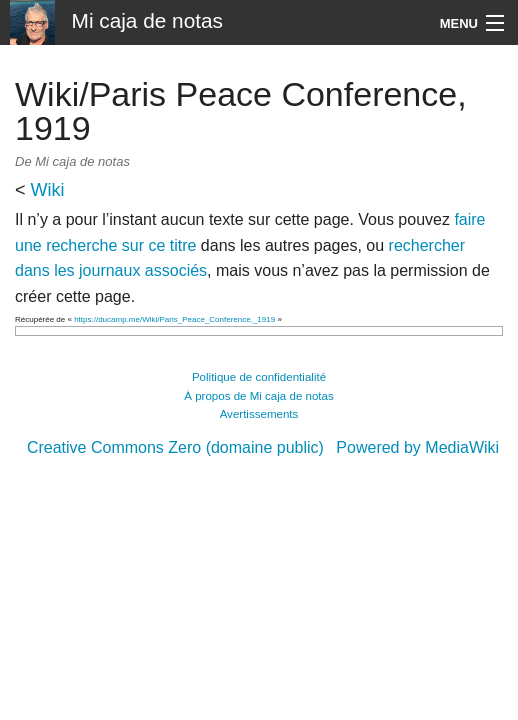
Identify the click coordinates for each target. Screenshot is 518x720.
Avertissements (259, 414)
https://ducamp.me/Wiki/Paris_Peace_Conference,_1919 (174, 319)
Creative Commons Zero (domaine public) (175, 447)
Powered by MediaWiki (417, 447)
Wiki (48, 190)
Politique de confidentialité (259, 377)
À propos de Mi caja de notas (259, 396)
